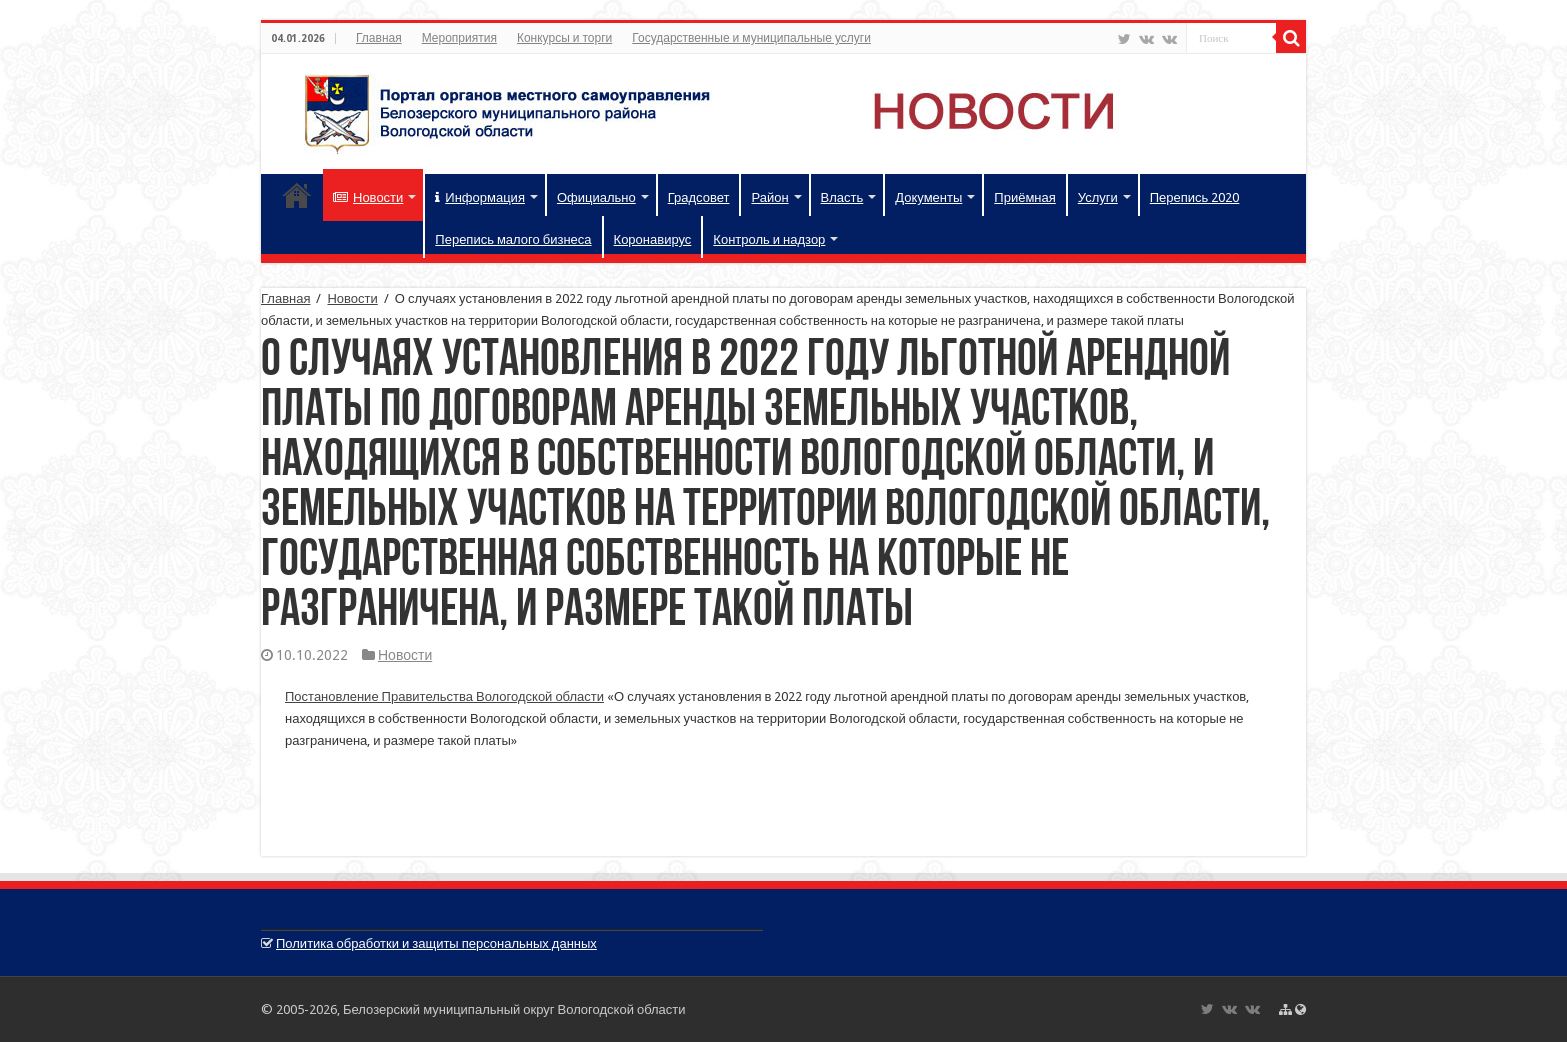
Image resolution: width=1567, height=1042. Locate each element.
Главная (379, 38)
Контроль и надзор (769, 239)
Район (769, 197)
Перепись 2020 (1195, 197)
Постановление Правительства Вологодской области (444, 696)
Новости (368, 197)
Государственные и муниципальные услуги (751, 38)
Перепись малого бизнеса (513, 239)
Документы (928, 197)
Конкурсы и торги (564, 38)
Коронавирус (653, 239)
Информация (480, 197)
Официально (596, 197)
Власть (842, 197)
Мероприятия (459, 38)
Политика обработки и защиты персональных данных (436, 943)
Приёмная (1024, 197)
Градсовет (699, 197)
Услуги (1098, 197)
